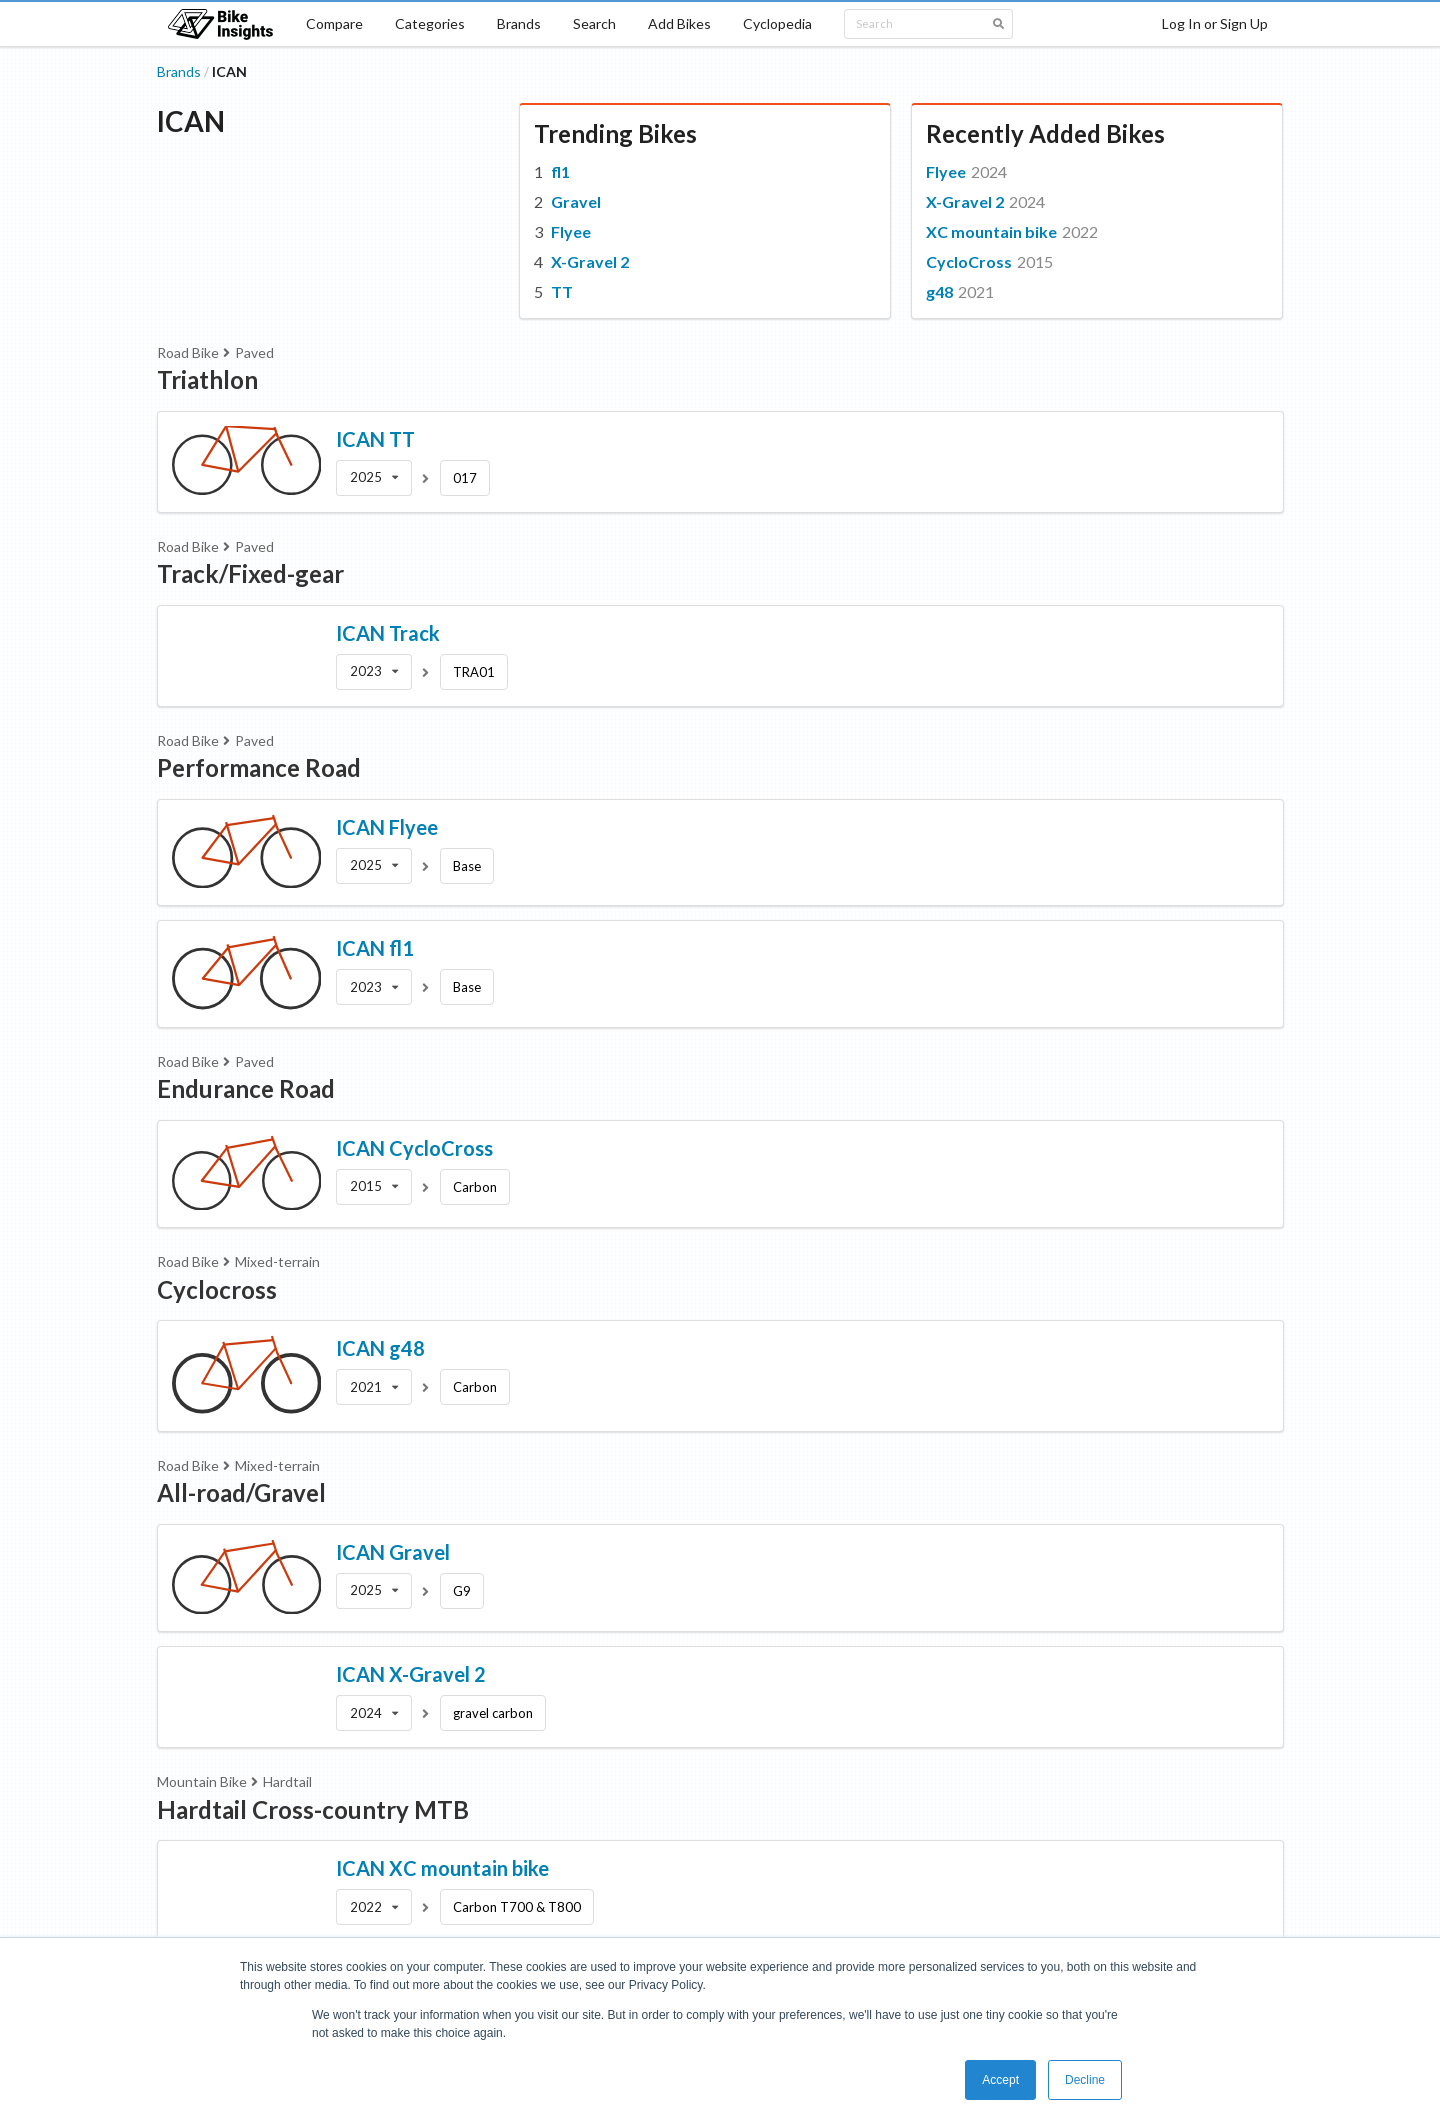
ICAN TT (375, 439)
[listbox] (374, 478)
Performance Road (259, 767)
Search (594, 23)
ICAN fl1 (375, 948)
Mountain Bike (202, 1781)
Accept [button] (1000, 2080)
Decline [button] (1085, 2080)
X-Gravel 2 (590, 261)
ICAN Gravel (393, 1552)
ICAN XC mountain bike (442, 1868)
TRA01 (474, 672)
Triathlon (207, 379)
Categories (430, 23)
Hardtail (287, 1781)
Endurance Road (246, 1088)
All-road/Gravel (241, 1492)
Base (467, 866)
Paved (254, 352)
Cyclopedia (777, 23)
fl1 (560, 171)
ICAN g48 (380, 1348)
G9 (462, 1591)
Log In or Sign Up (1215, 23)
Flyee (571, 231)
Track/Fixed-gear (250, 573)
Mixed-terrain (277, 1261)
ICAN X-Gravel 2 (411, 1674)
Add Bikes (679, 23)
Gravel (576, 201)
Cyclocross (217, 1289)
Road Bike (188, 352)
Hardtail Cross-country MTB (313, 1809)
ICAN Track (388, 633)
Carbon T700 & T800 (517, 1907)
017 (465, 478)
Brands (519, 23)
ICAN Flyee (387, 827)
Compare (334, 23)
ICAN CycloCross (414, 1148)
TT (562, 291)
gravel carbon (493, 1713)
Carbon (475, 1187)
